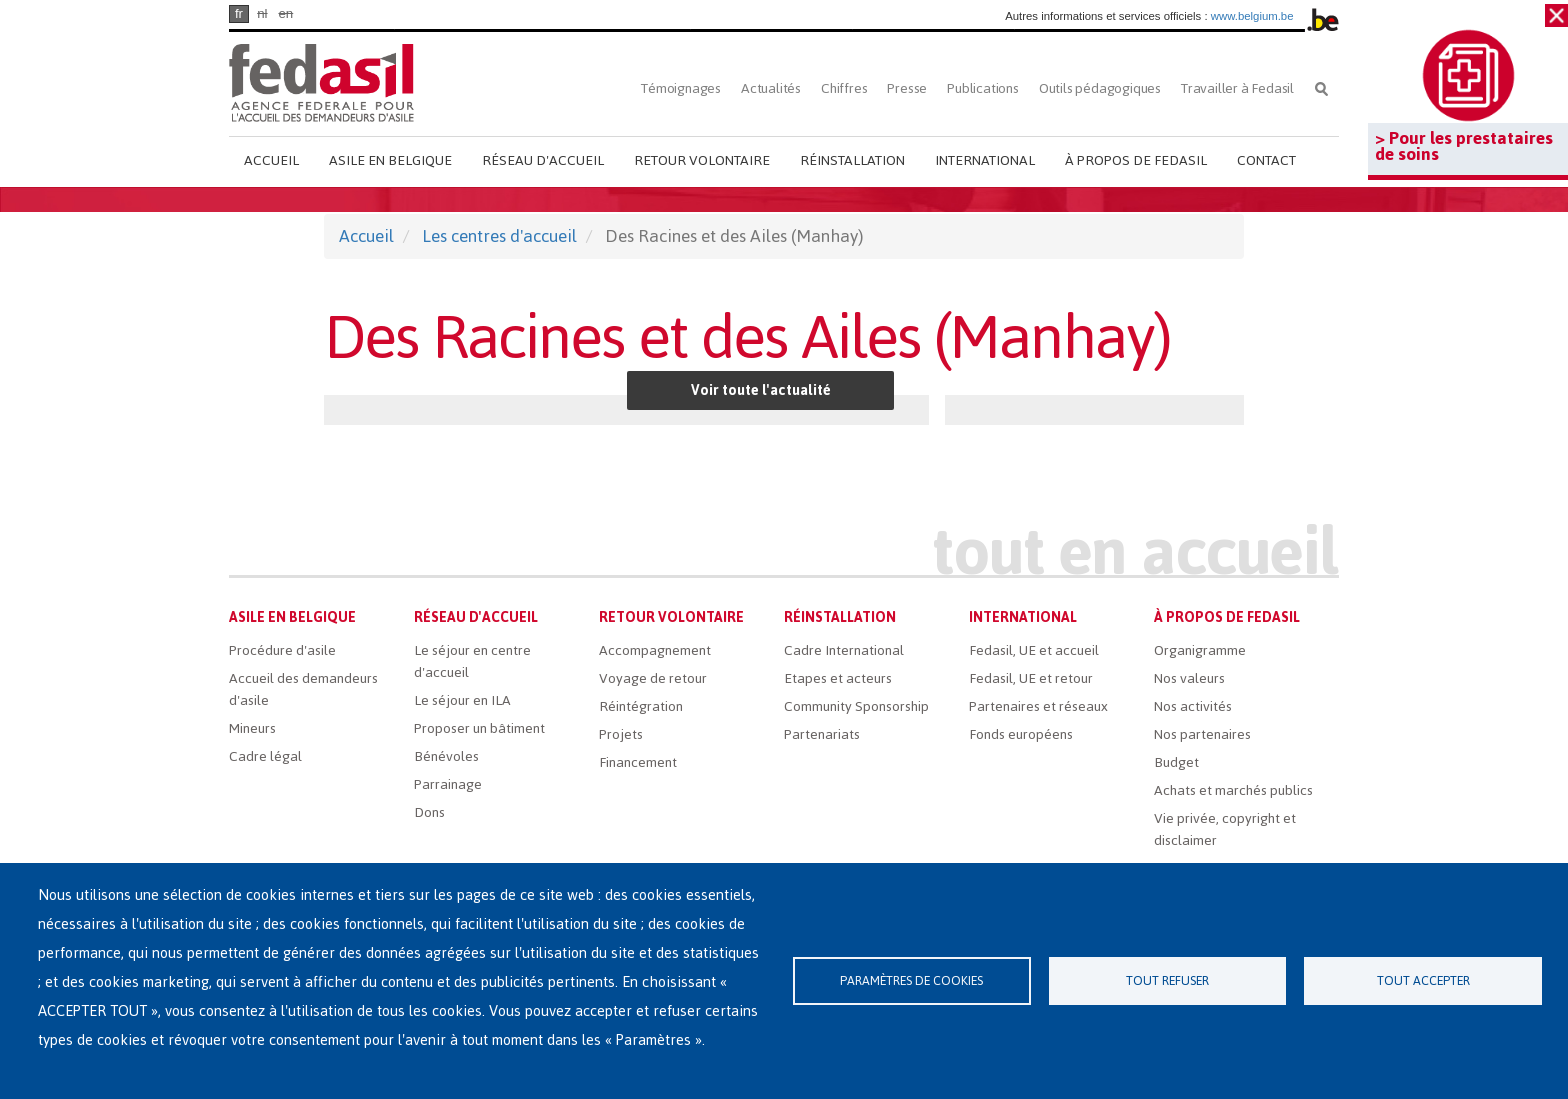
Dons (429, 812)
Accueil (271, 160)
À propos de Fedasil (1136, 160)
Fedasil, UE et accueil (1034, 650)
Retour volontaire (702, 160)
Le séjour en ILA (462, 700)
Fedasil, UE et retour (1031, 678)
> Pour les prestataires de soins (1464, 146)
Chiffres (844, 88)
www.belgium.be (1252, 16)
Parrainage (448, 784)
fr (239, 13)
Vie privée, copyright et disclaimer (1225, 829)
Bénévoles (446, 756)
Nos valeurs (1189, 678)
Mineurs (252, 728)
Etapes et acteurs (838, 678)
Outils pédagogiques (1100, 88)
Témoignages (681, 88)
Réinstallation (852, 160)
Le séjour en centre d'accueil (472, 661)
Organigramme (1200, 650)
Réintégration (641, 706)
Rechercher (1321, 88)
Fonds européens (1021, 734)
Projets (621, 734)
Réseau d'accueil (543, 160)
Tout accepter (1423, 980)
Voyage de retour (653, 678)
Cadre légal (265, 756)
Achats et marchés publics (1233, 790)
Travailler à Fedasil (1237, 88)
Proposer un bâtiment (479, 728)
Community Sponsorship (856, 706)
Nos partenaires (1202, 734)
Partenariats (822, 734)
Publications (983, 88)
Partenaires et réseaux (1038, 706)
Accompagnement (655, 650)
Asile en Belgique (390, 160)
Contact (1266, 160)
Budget (1176, 762)
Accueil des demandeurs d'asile (303, 689)
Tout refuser (1167, 980)
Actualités (771, 88)
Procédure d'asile (282, 650)
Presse (907, 88)
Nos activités (1193, 706)
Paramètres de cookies (911, 980)
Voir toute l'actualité (761, 390)
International (985, 160)
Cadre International (844, 650)
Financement (638, 762)
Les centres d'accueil (499, 236)
